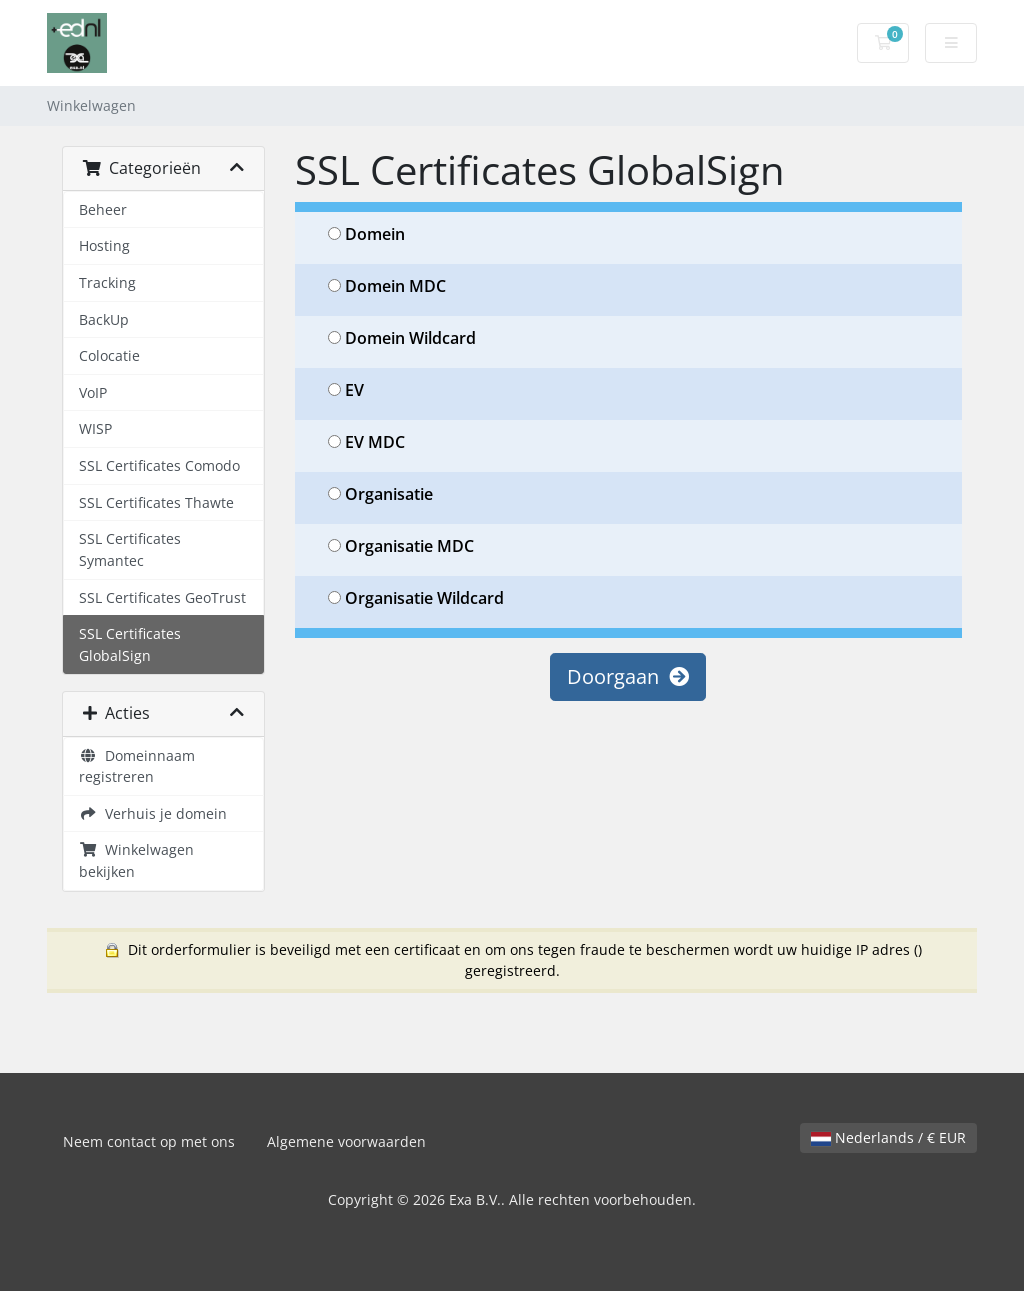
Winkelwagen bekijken (136, 860)
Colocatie (109, 355)
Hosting (104, 245)
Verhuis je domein (153, 813)
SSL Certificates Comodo (159, 465)
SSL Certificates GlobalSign (130, 644)
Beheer (103, 209)
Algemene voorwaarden (346, 1141)
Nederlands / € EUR (888, 1137)
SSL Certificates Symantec (130, 549)
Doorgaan (628, 676)
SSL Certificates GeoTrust (162, 597)
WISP (95, 428)
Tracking (107, 282)
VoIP (93, 392)
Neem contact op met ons (149, 1141)
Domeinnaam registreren (137, 766)
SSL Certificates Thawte (156, 502)
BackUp (104, 319)
